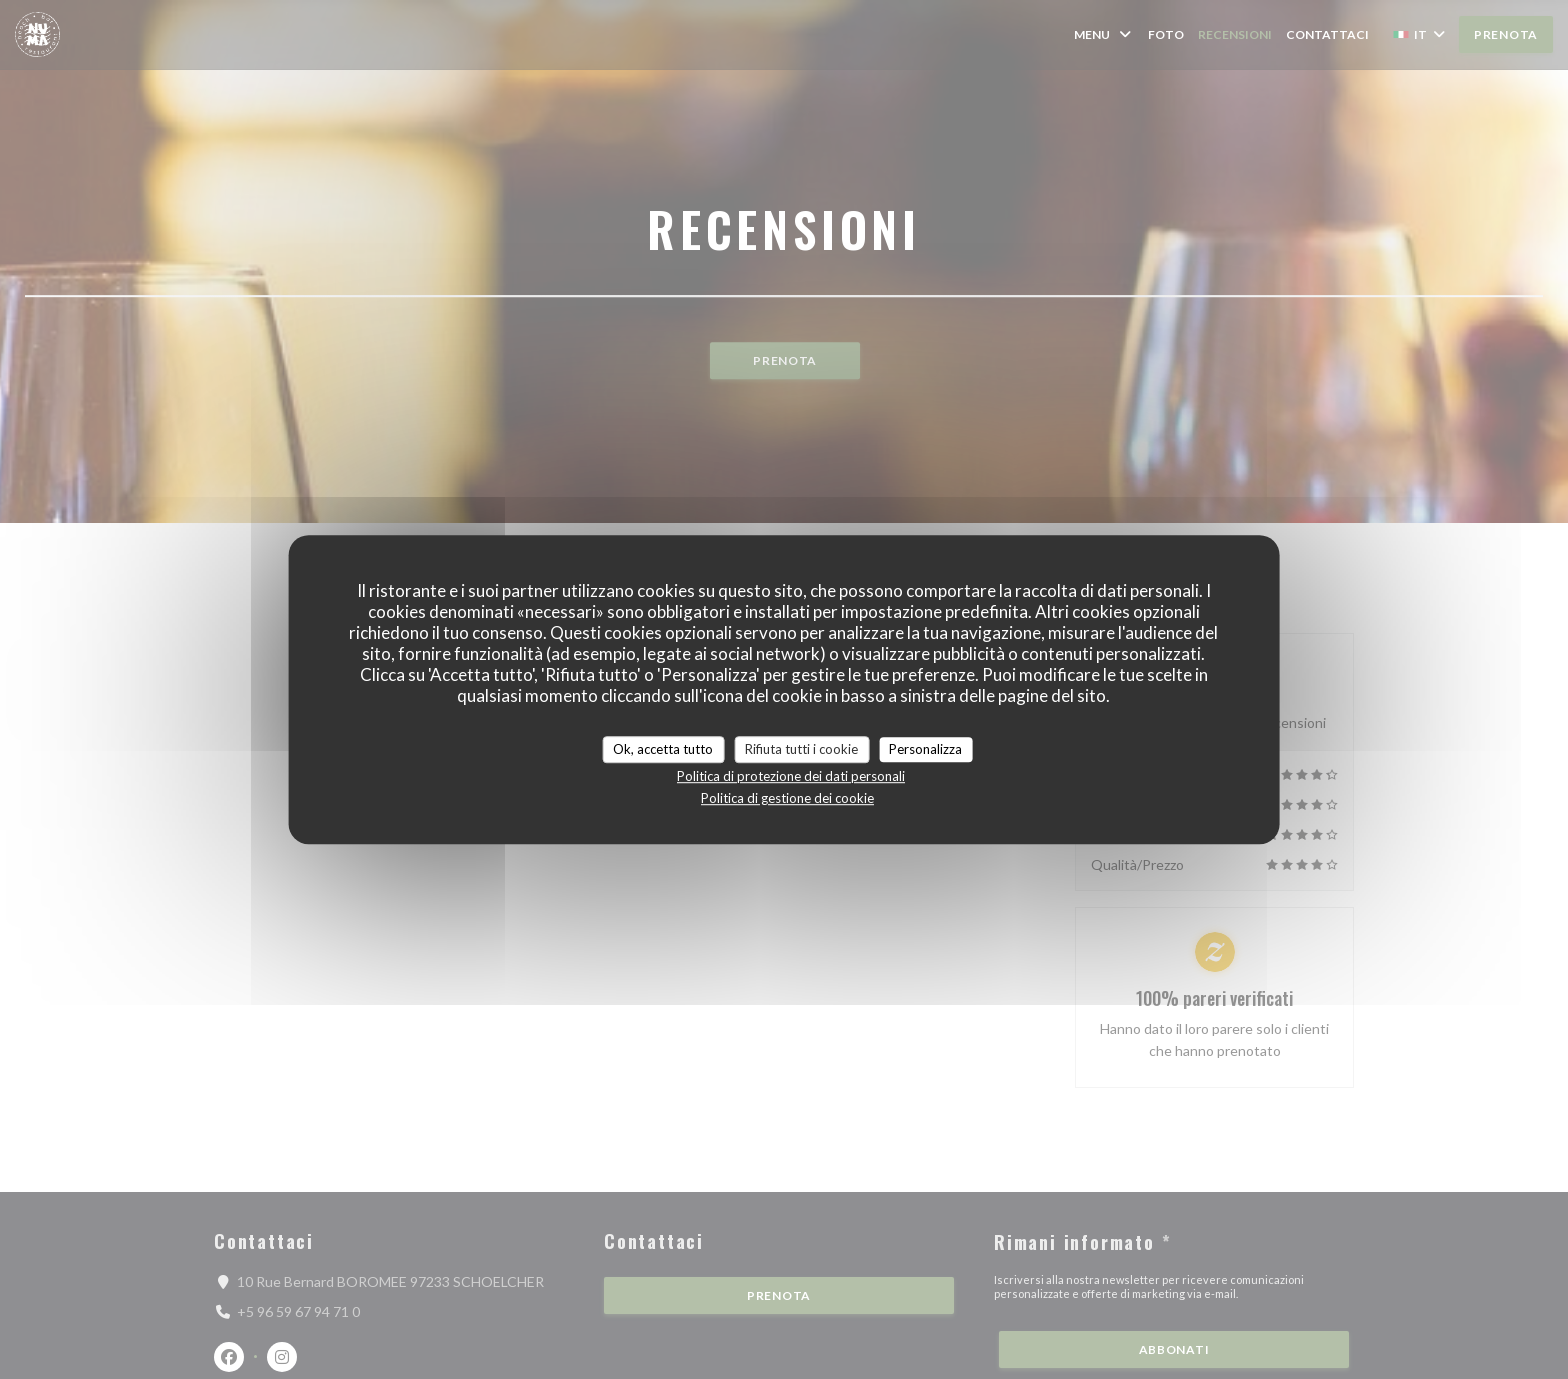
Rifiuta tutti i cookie (801, 749)
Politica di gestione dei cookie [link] (787, 798)
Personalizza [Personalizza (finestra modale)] (925, 749)
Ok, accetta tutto (663, 749)
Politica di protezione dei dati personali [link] (791, 776)
